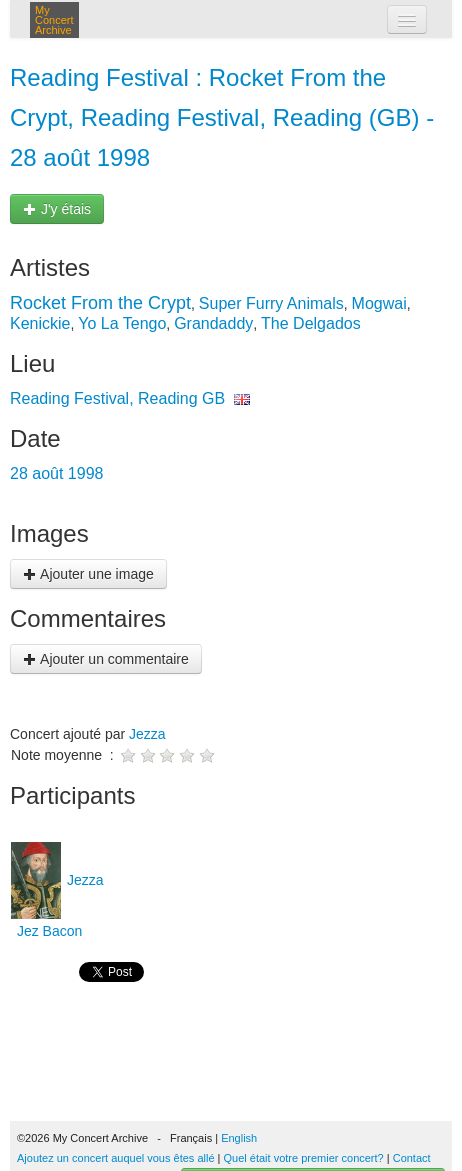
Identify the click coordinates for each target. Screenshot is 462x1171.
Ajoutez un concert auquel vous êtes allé (116, 1158)
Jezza (147, 734)
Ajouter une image (88, 574)
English (239, 1138)
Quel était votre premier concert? (304, 1158)
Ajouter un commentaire (106, 659)
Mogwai (379, 303)
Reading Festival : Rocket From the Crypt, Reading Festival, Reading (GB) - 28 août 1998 (222, 117)
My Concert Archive (54, 20)
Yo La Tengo (122, 323)
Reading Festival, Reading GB (117, 398)
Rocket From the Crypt (100, 303)
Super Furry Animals (271, 303)
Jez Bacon (47, 931)
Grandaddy (213, 323)
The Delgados (311, 323)
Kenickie (40, 323)
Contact (412, 1158)
